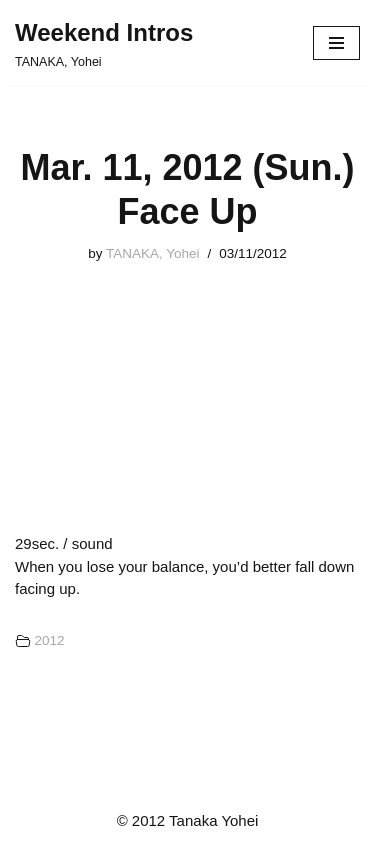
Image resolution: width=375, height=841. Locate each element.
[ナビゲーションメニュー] (336, 43)
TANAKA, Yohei (153, 253)
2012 (49, 640)
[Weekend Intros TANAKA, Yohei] (104, 43)
